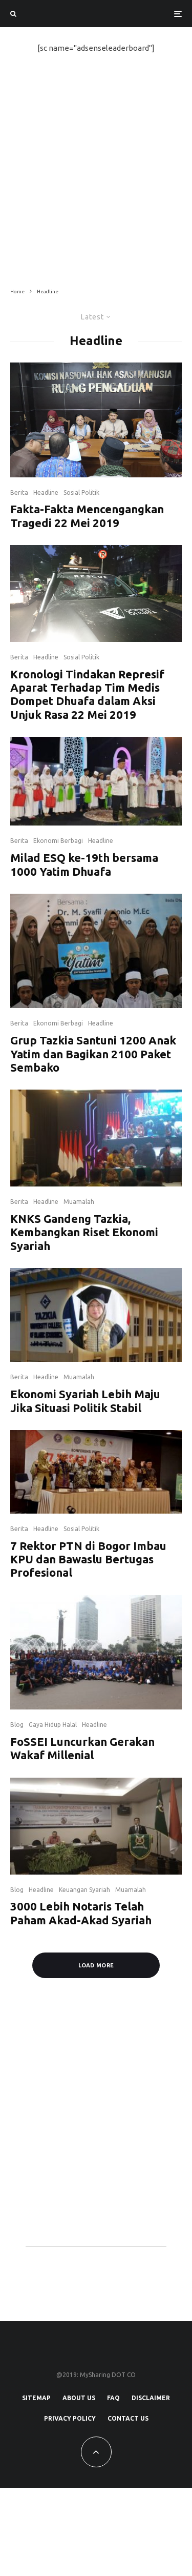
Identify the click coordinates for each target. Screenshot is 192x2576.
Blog (17, 1724)
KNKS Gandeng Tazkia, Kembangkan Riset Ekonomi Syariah (84, 1232)
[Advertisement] (96, 171)
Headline (45, 492)
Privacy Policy (70, 2418)
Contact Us (128, 2418)
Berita (19, 492)
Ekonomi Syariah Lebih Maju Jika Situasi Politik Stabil (85, 1400)
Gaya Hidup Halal (53, 1724)
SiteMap (36, 2397)
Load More (96, 1965)
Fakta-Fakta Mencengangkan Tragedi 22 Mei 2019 (87, 515)
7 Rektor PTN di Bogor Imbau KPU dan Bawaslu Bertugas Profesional (88, 1559)
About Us (78, 2397)
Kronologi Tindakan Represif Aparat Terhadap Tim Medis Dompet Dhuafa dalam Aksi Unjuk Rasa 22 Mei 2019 (87, 694)
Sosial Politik (81, 492)
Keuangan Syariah (84, 1889)
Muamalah (78, 1201)
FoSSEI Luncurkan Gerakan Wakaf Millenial (82, 1748)
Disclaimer (151, 2397)
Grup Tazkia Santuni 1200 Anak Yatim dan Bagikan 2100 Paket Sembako (93, 1054)
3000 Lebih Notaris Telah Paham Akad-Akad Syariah (81, 1913)
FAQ (113, 2397)
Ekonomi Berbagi (58, 840)
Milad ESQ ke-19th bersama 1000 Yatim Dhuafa (84, 864)
